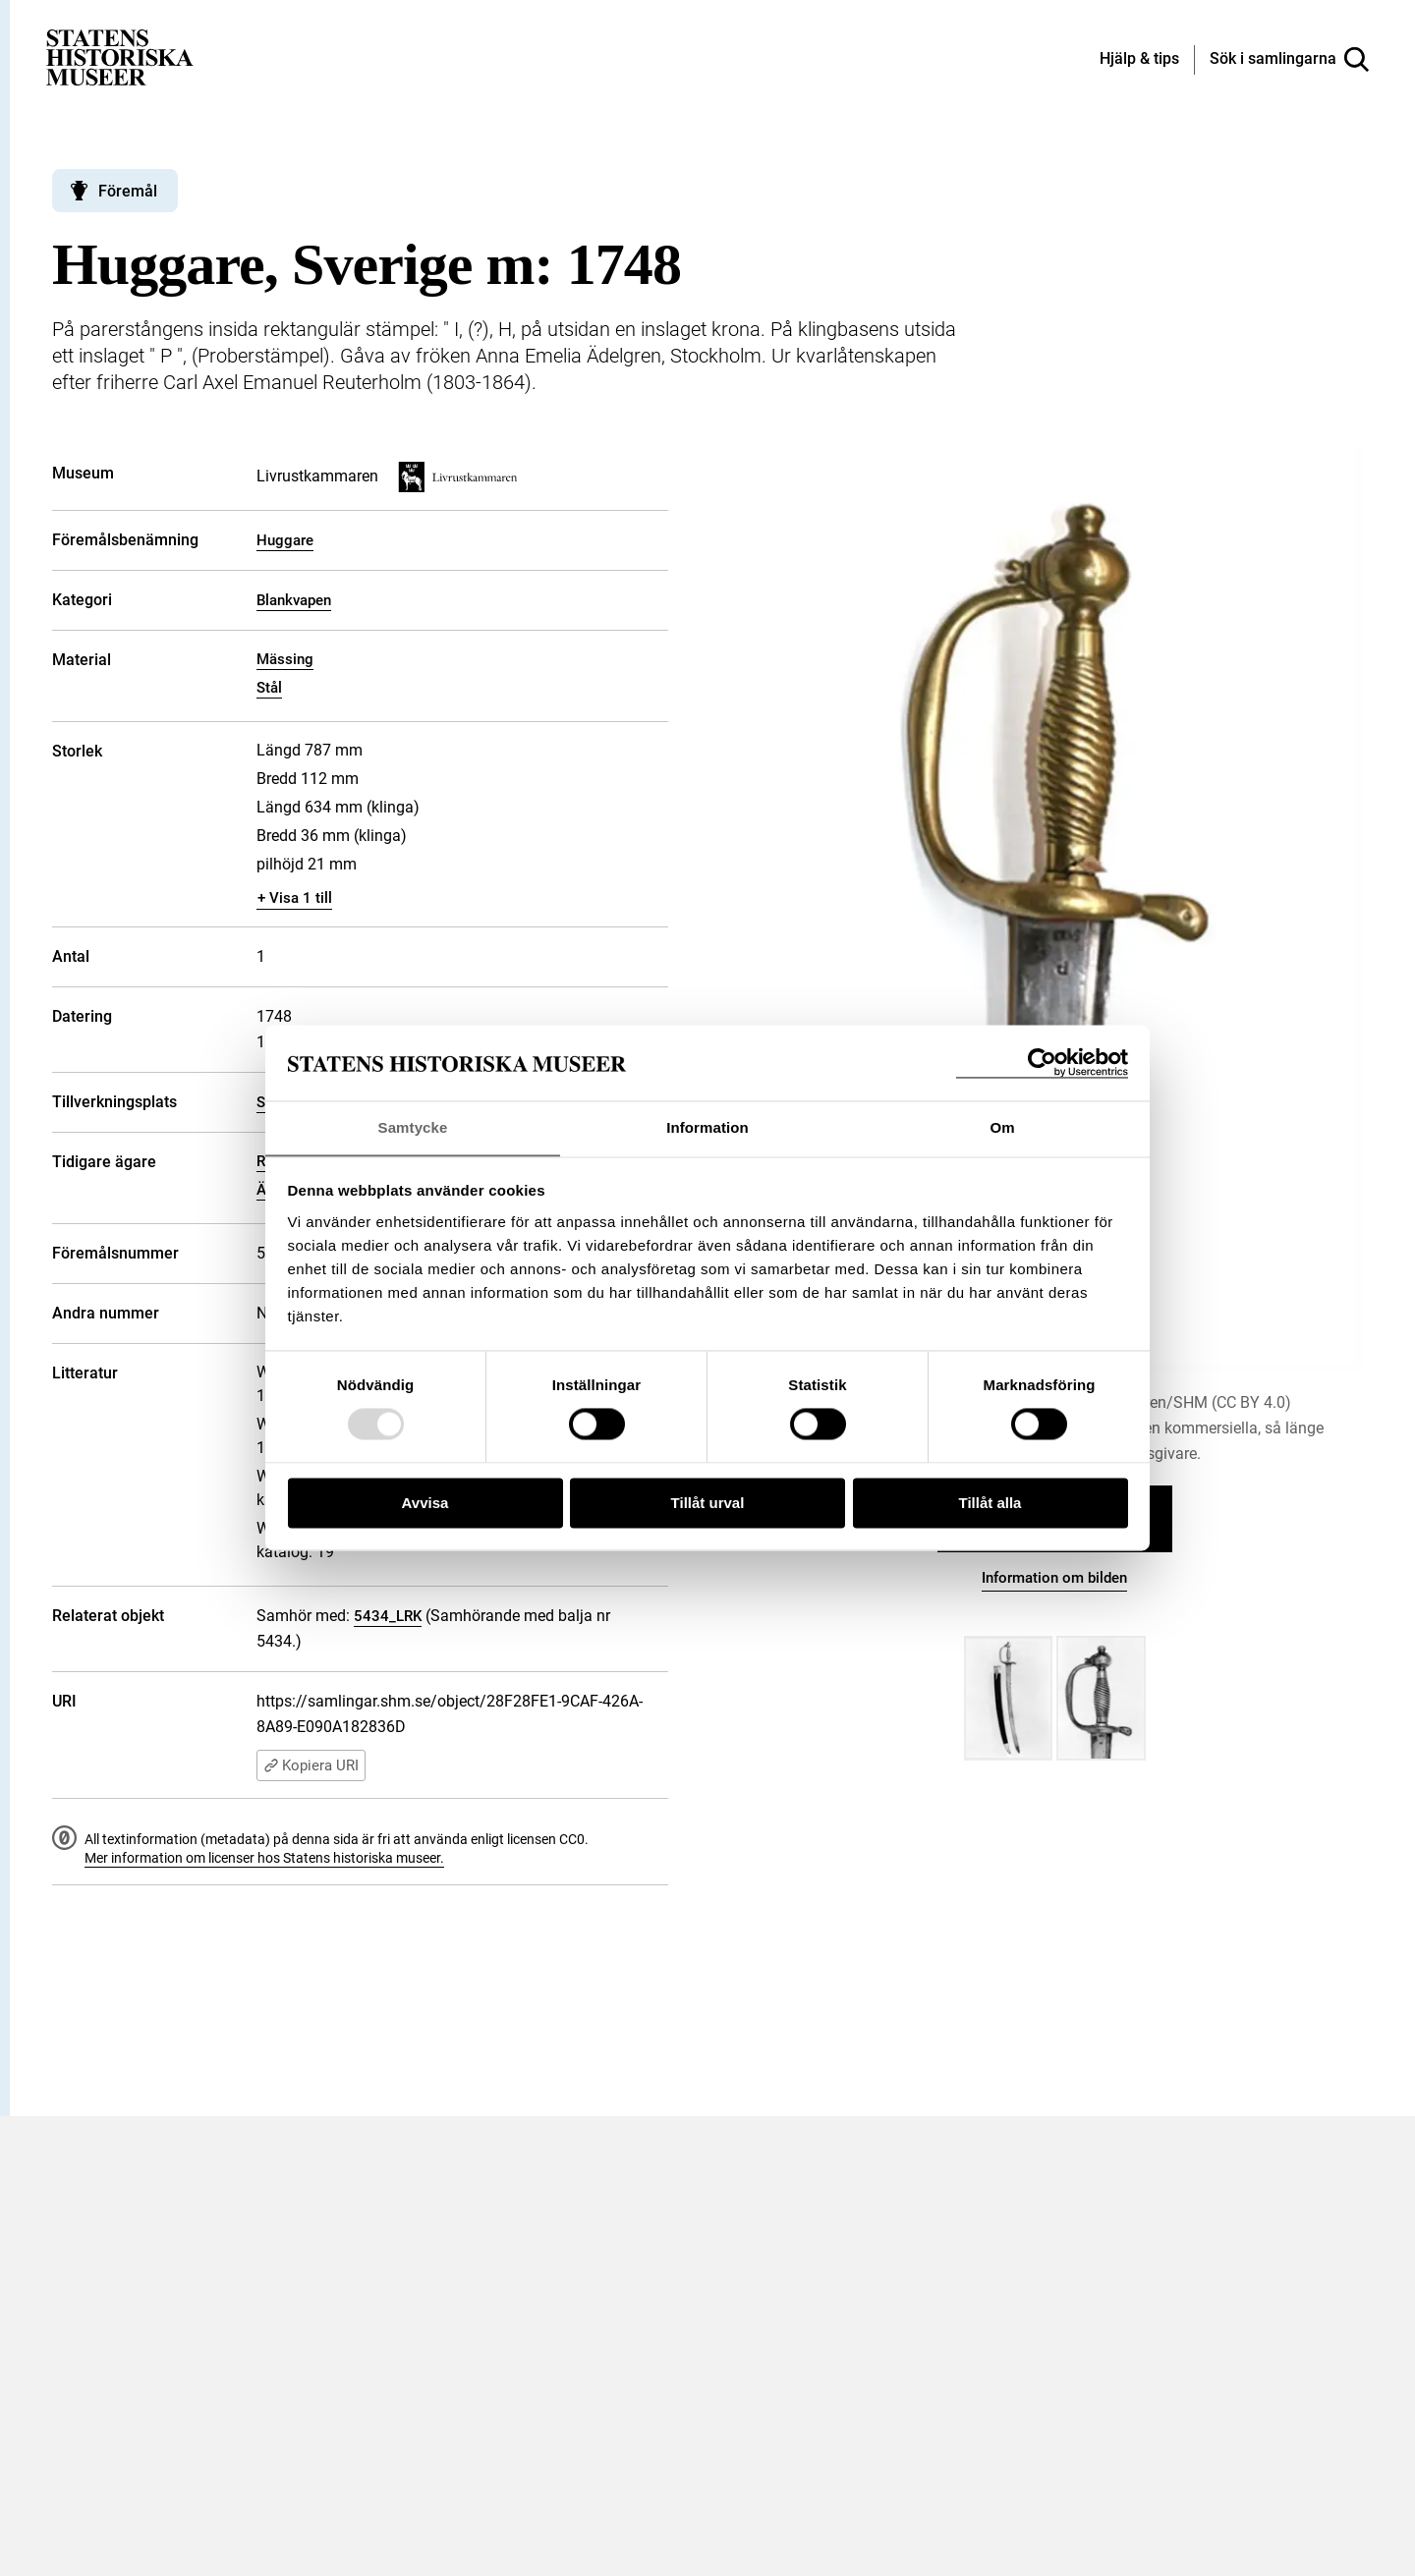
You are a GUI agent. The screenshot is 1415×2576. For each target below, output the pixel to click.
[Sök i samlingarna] (1289, 60)
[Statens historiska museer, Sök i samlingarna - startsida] (120, 56)
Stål (269, 688)
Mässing (284, 659)
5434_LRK (388, 1616)
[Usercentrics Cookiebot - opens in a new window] (1042, 1062)
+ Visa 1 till (294, 898)
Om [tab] (1002, 1127)
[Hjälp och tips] (1139, 60)
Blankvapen (293, 600)
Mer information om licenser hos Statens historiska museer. (264, 1858)
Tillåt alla (990, 1503)
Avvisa (425, 1503)
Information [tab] (707, 1127)
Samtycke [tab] (413, 1127)
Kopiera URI (311, 1765)
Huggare (284, 540)
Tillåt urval (708, 1503)
